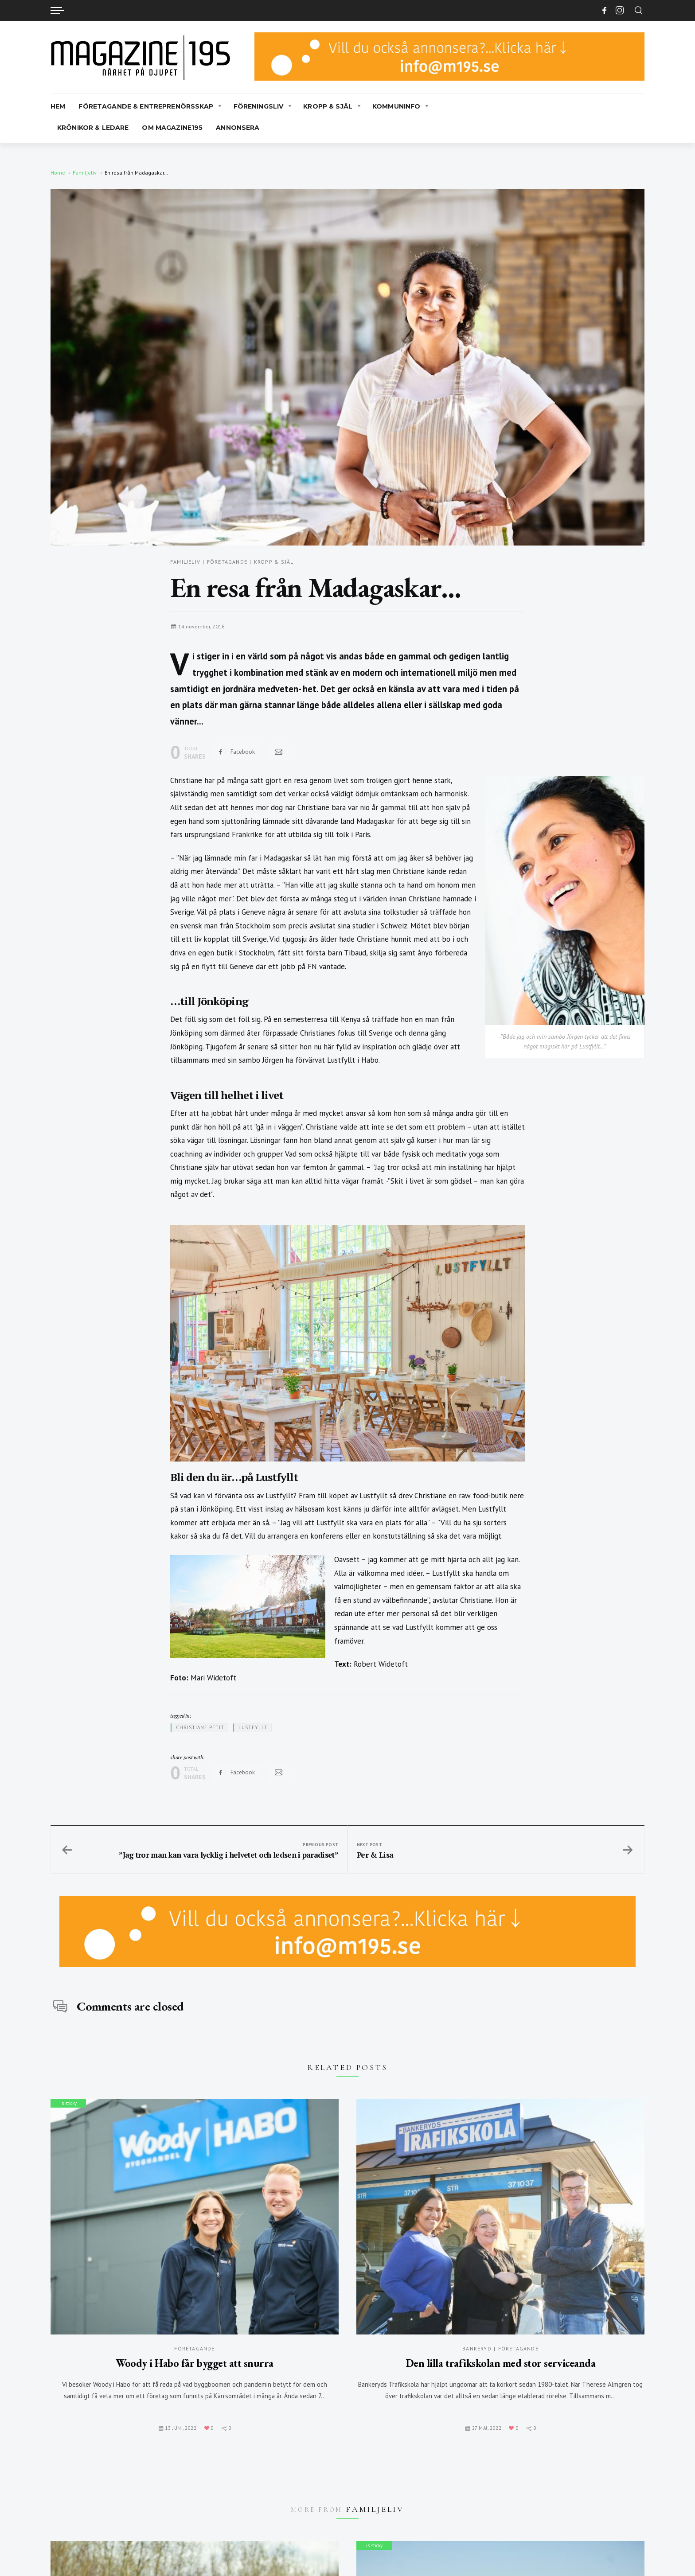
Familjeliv (85, 172)
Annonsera (237, 128)
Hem (58, 106)
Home (58, 172)
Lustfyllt (253, 1727)
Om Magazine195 (172, 128)
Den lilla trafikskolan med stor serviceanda (500, 2363)
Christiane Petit (200, 1727)
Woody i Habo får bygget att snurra (194, 2363)
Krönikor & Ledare (93, 128)
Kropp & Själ (327, 106)
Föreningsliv (259, 106)
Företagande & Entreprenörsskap (145, 106)
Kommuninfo (396, 106)
